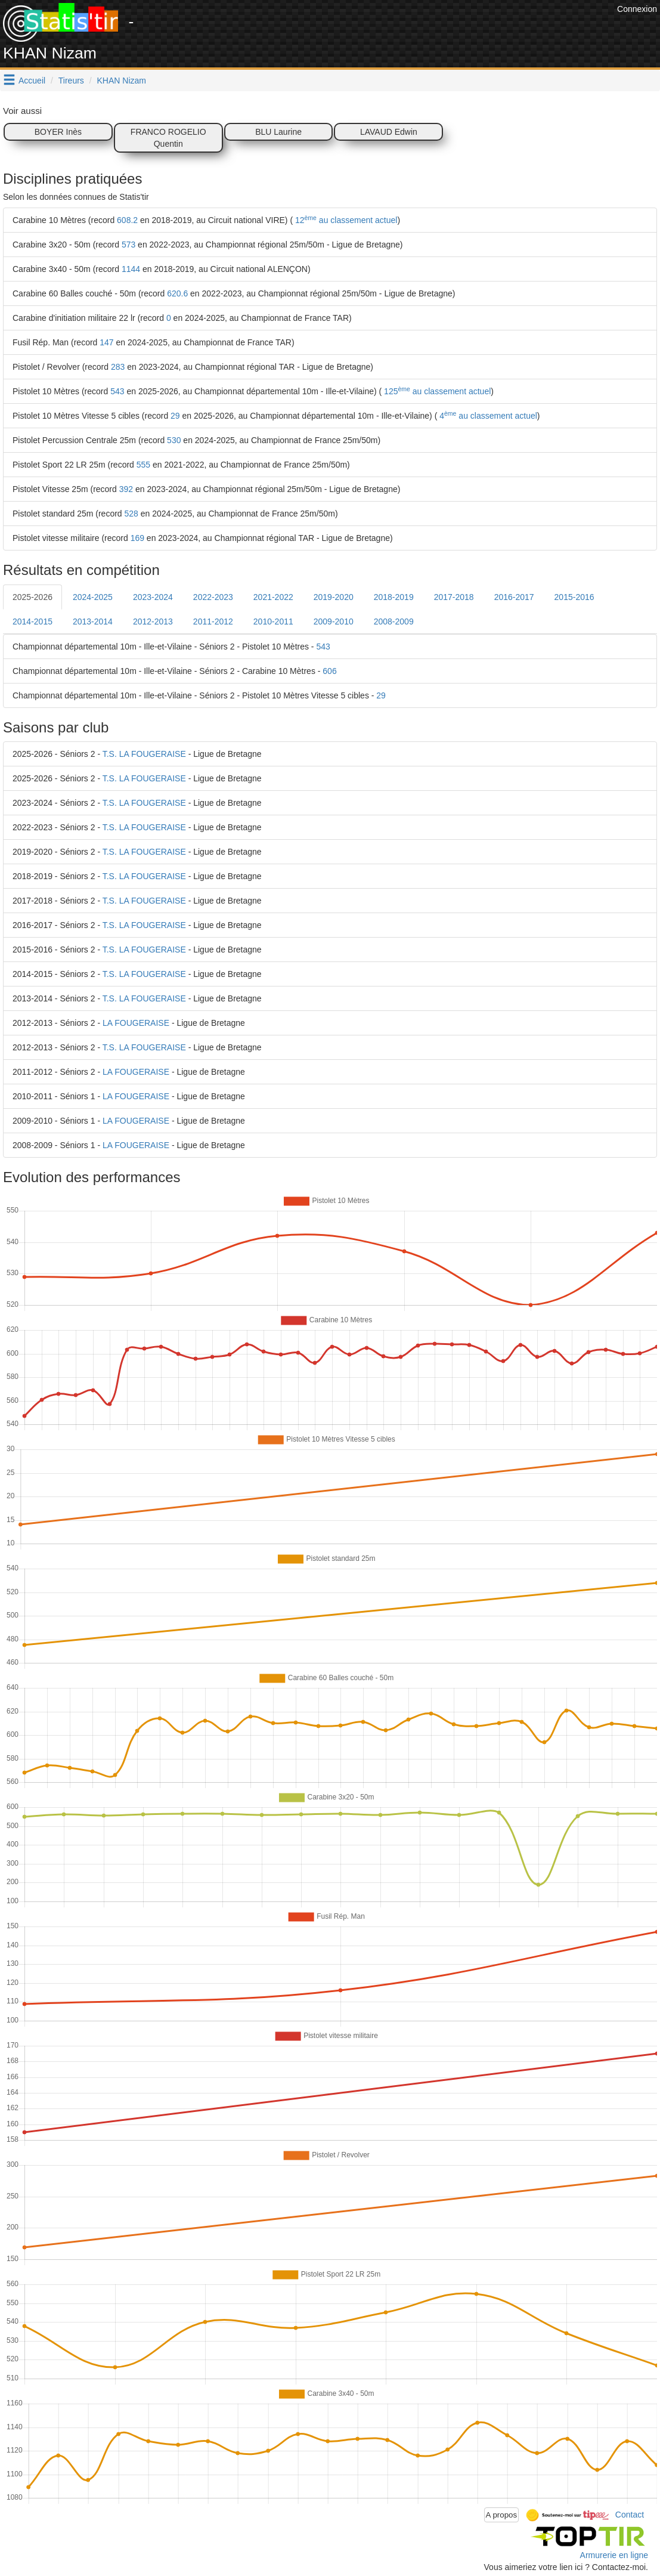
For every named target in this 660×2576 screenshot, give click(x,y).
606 (329, 671)
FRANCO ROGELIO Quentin (168, 138)
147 (106, 342)
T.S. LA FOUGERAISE (144, 754)
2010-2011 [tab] (273, 621)
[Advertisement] (397, 30)
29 (175, 415)
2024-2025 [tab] (93, 597)
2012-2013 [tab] (153, 621)
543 (117, 391)
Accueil (31, 80)
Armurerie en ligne (614, 2555)
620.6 (177, 293)
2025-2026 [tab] (32, 597)
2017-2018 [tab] (454, 597)
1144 (131, 269)
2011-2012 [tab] (213, 621)
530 (174, 440)
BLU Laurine (278, 132)
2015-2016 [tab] (574, 597)
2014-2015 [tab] (32, 621)
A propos (502, 2514)
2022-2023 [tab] (213, 597)
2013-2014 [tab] (93, 621)
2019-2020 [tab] (334, 597)
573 (128, 244)
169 (137, 538)
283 (118, 367)
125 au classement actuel (436, 391)
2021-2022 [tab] (273, 597)
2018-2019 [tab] (394, 597)
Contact (629, 2514)
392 (126, 489)
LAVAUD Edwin (388, 132)
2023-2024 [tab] (153, 597)
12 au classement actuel (345, 220)
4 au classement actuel (487, 415)
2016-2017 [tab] (514, 597)
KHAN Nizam (121, 80)
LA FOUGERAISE (136, 1023)
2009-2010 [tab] (334, 621)
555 (143, 464)
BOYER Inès (58, 132)
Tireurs (71, 80)
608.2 (127, 220)
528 (131, 513)
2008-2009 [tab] (394, 621)
